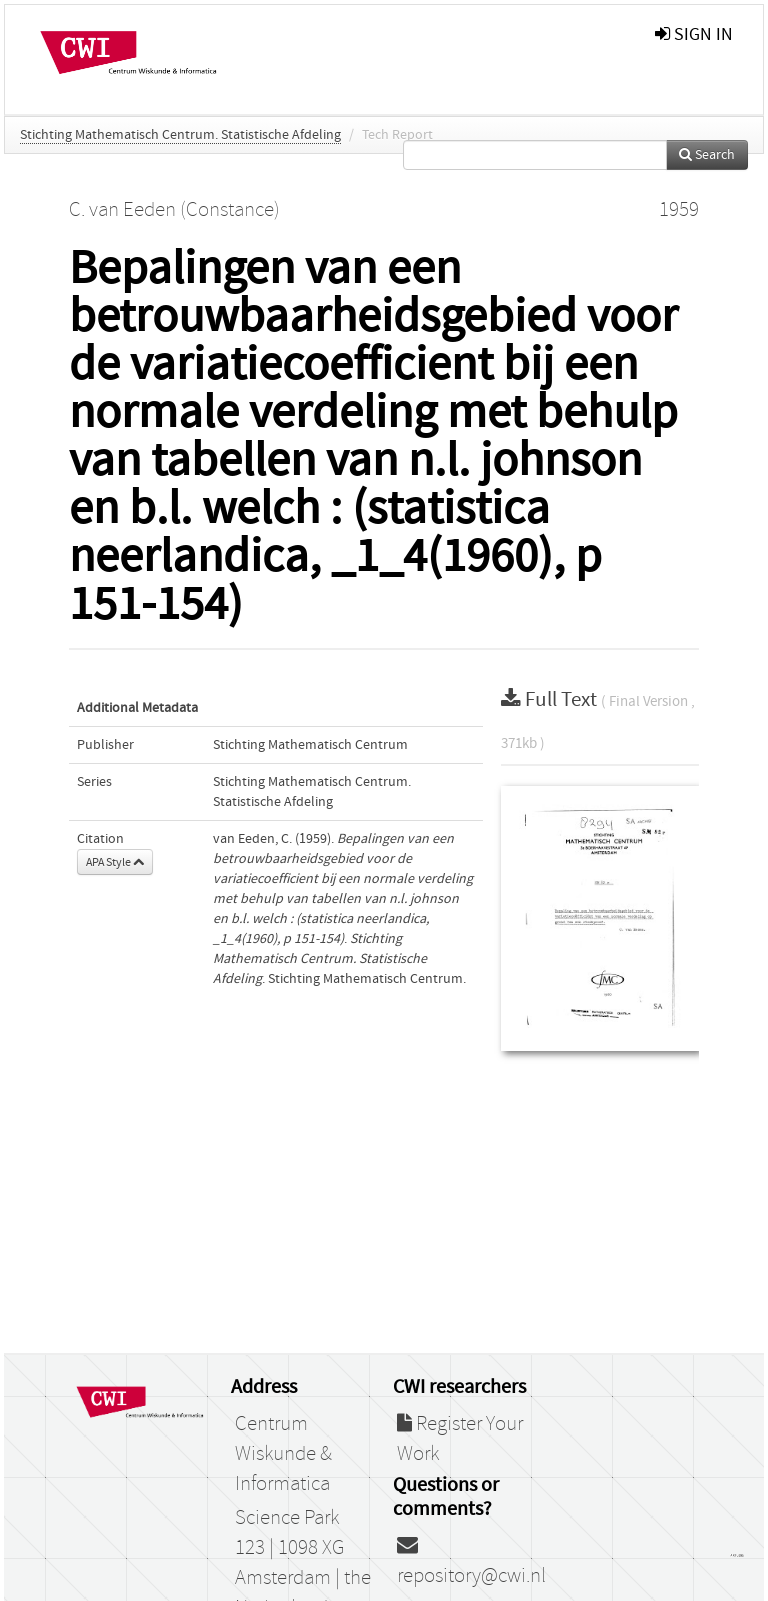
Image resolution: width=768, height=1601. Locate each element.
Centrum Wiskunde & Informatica (283, 1454)
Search (707, 155)
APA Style (115, 862)
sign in (694, 34)
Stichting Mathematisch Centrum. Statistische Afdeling (180, 135)
